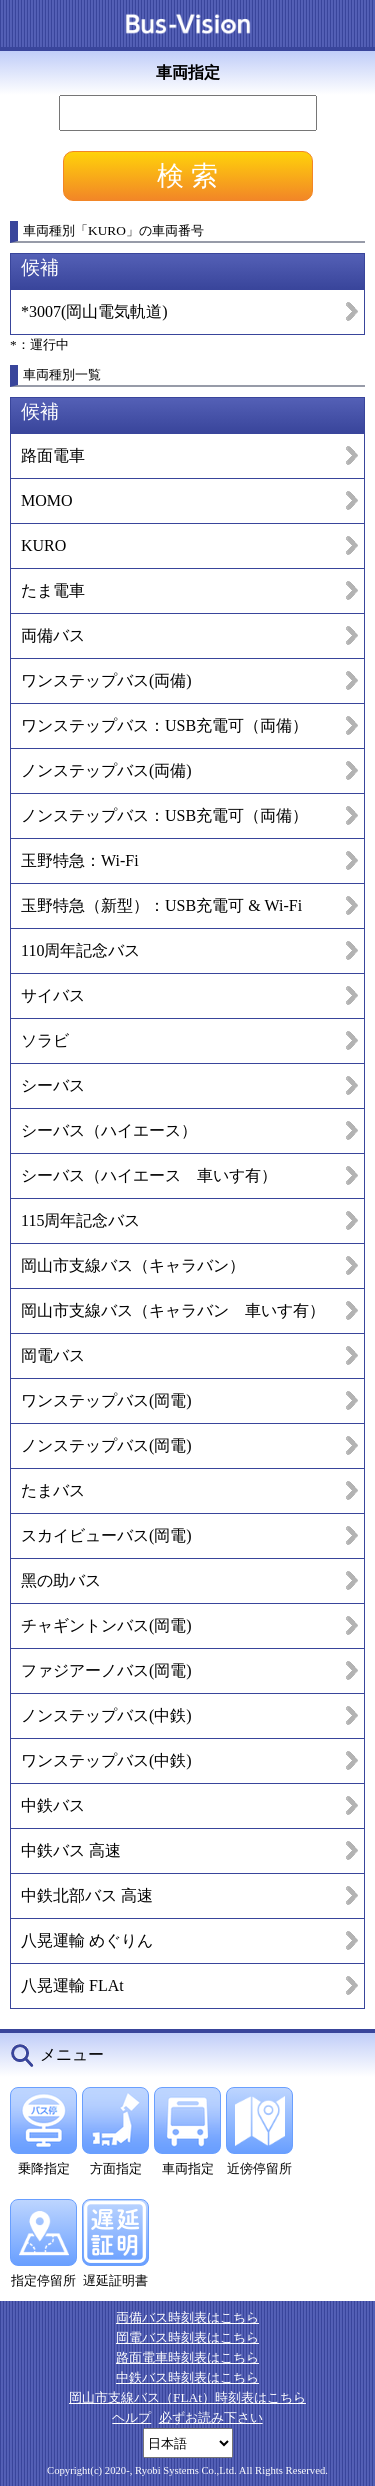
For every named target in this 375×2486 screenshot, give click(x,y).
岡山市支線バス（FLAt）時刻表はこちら (187, 2397)
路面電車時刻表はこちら (187, 2357)
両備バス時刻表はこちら (187, 2317)
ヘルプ (131, 2417)
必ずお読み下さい (211, 2417)
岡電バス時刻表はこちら (187, 2337)
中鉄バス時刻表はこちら (187, 2377)
